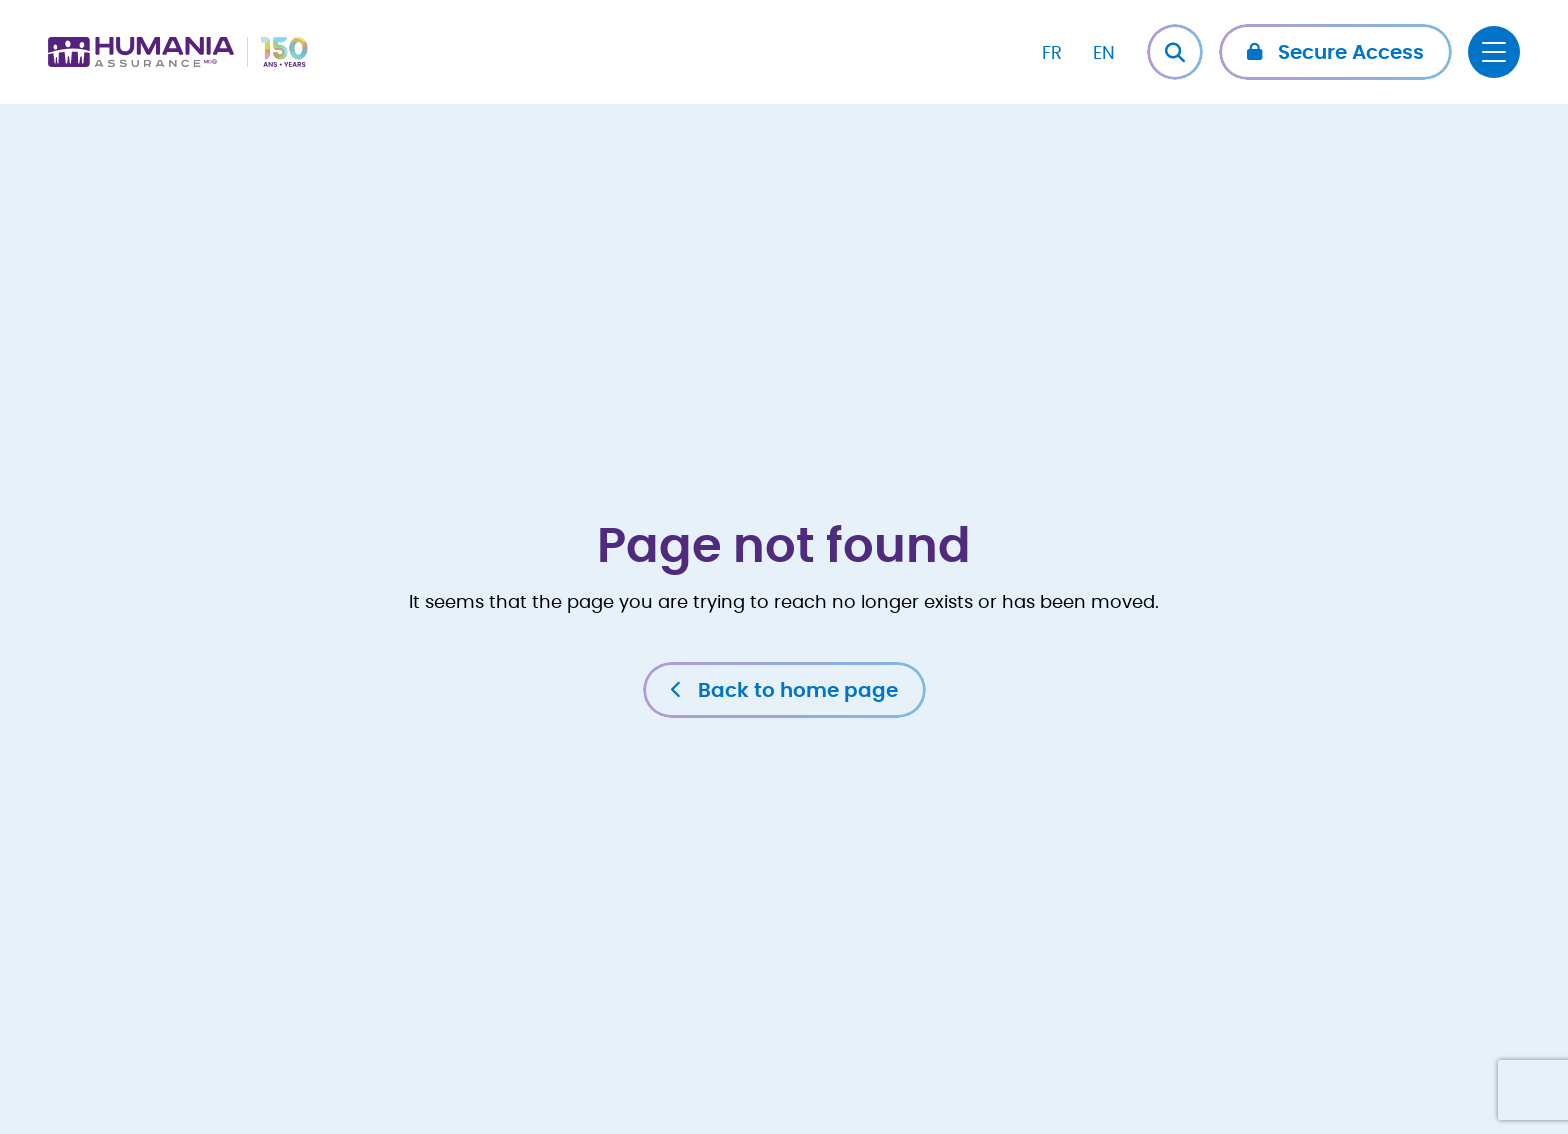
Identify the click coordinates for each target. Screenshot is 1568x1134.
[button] (1335, 52)
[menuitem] (1052, 52)
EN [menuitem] (1104, 54)
